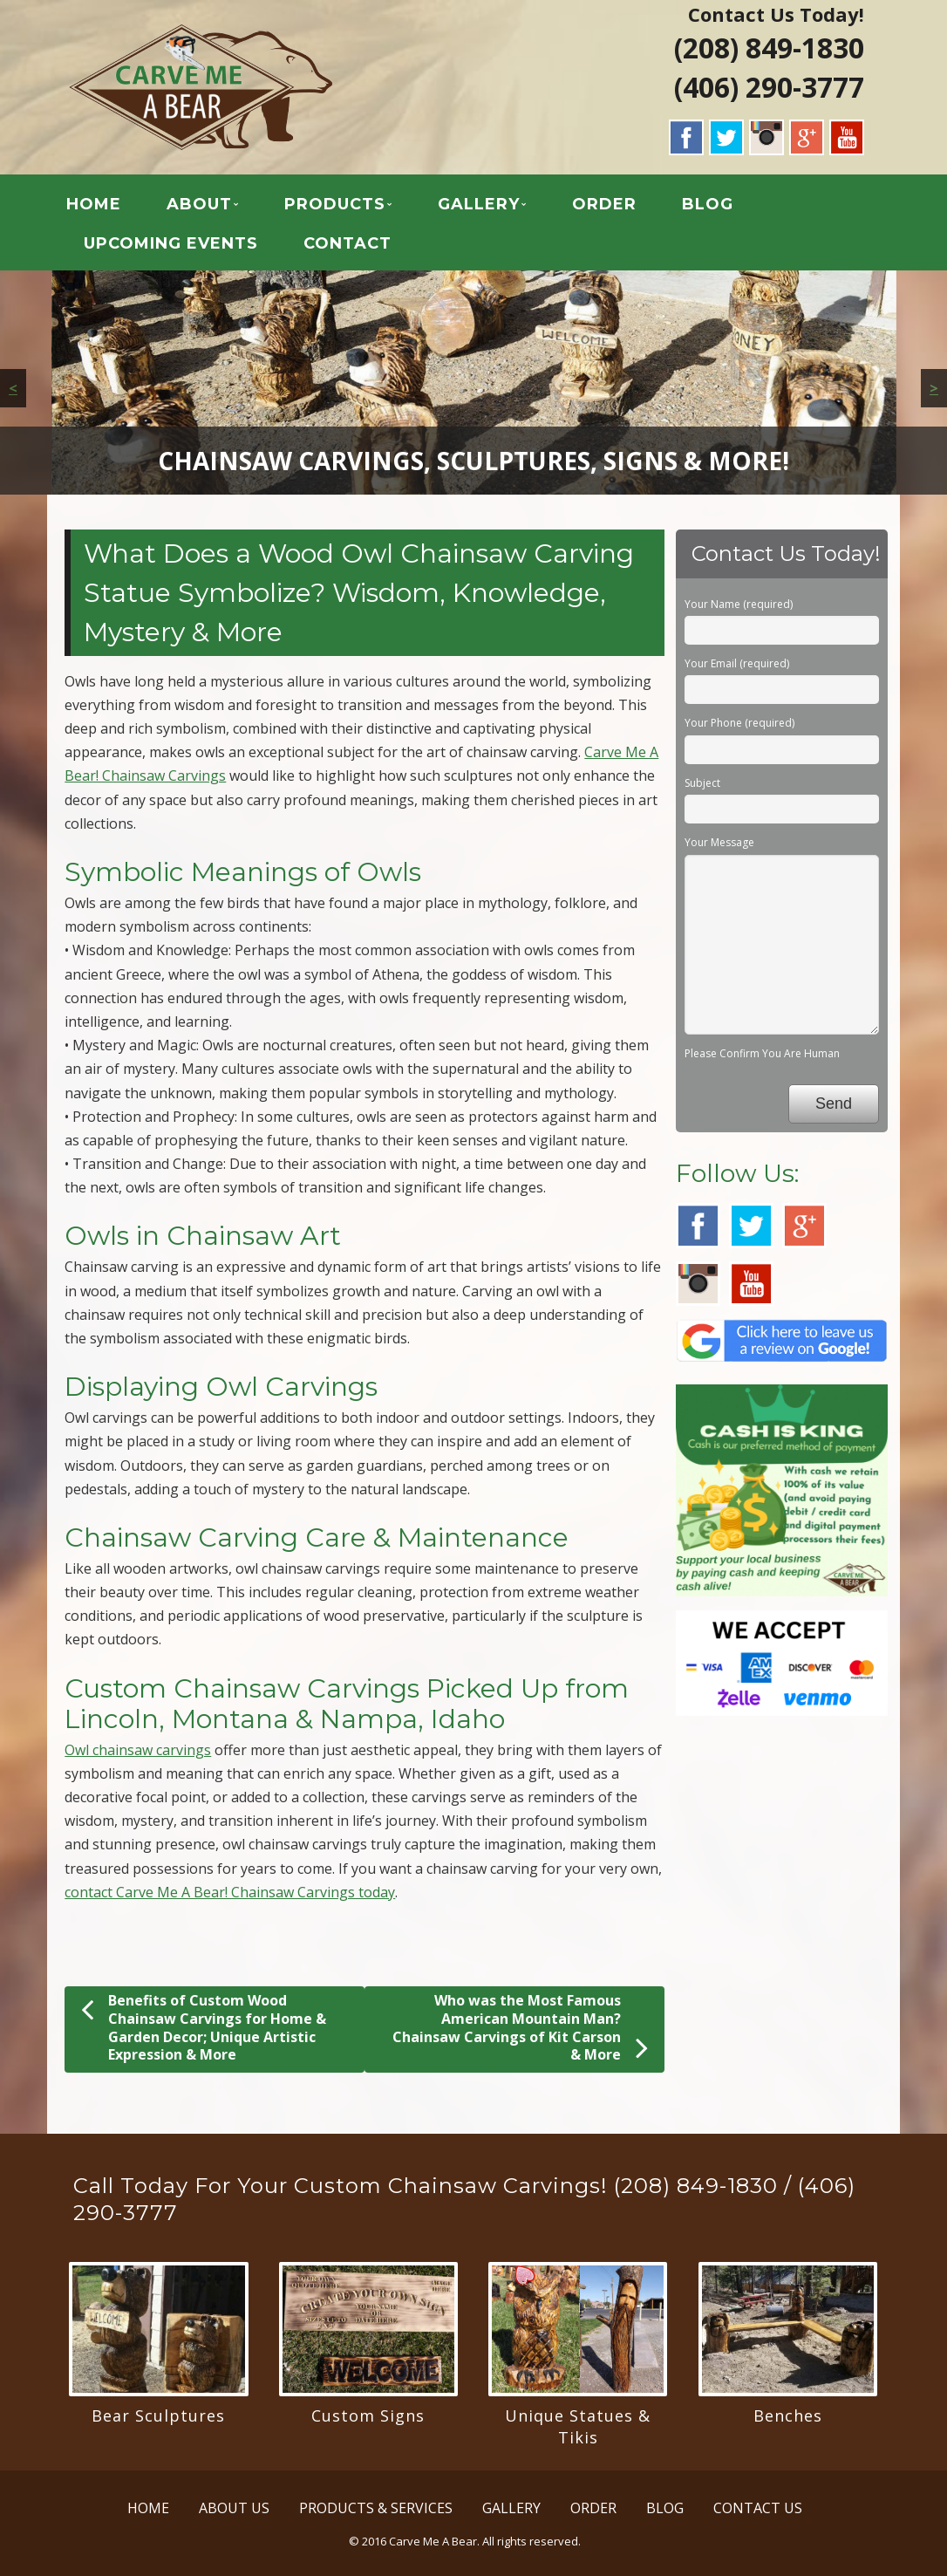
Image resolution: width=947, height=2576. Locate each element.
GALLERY (479, 204)
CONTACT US (757, 2508)
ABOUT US (234, 2508)
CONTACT (347, 243)
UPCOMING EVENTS (171, 243)
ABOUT (199, 204)
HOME (93, 204)
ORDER (604, 204)
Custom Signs (368, 2415)
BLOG (707, 204)
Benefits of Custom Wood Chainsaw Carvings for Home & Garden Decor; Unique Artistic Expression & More (203, 2027)
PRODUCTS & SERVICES (376, 2508)
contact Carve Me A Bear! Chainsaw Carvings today (230, 1892)
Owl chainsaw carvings (138, 1749)
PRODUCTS (334, 204)
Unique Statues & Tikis (578, 2426)
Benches (787, 2415)
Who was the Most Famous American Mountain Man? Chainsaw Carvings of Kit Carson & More (520, 2028)
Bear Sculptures (158, 2415)
